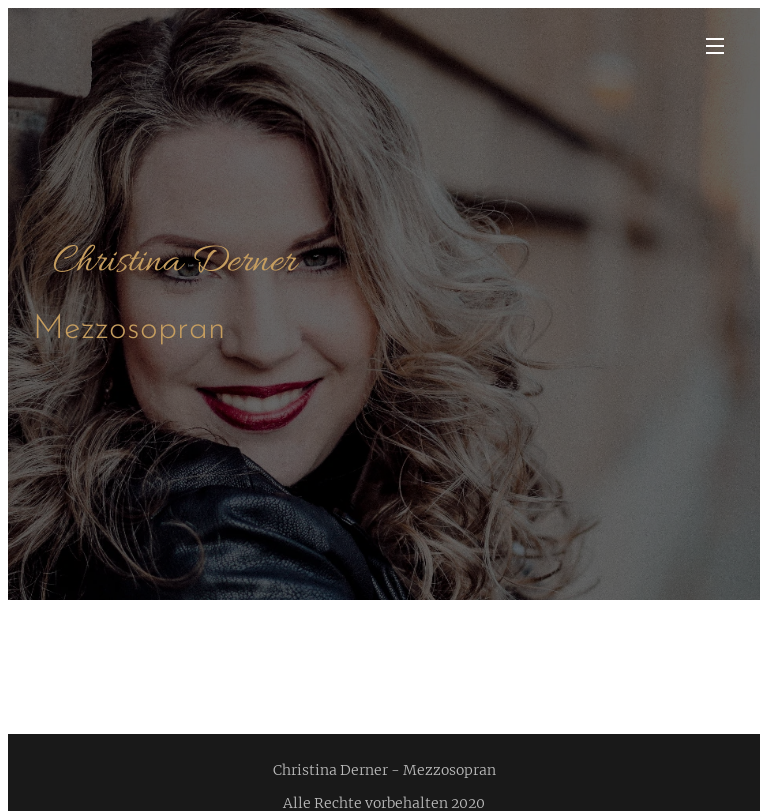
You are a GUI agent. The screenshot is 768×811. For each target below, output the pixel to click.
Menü (715, 46)
